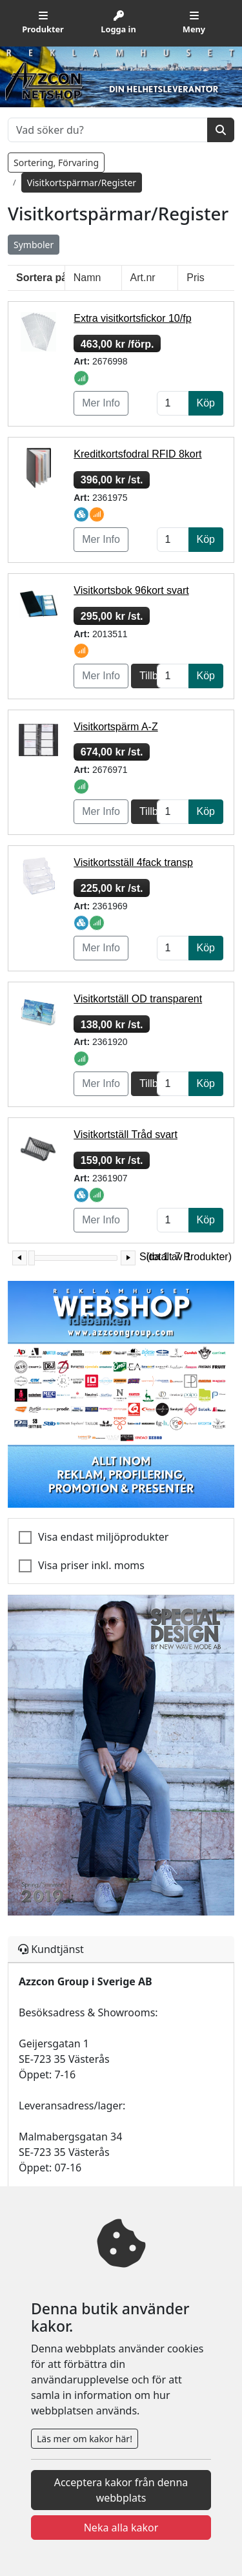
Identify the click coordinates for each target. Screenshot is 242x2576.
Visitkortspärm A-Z (115, 726)
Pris (196, 277)
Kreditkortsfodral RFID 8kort (137, 454)
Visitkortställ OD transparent (138, 998)
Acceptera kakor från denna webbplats (121, 2490)
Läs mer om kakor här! (84, 2439)
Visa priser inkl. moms (91, 1565)
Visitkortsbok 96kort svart (131, 590)
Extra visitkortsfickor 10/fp (132, 318)
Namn (87, 277)
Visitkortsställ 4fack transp (133, 862)
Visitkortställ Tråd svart (125, 1134)
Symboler (34, 244)
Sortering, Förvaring (56, 162)
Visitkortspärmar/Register (81, 182)
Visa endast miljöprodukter (103, 1537)
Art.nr (143, 277)
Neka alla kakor (121, 2527)
